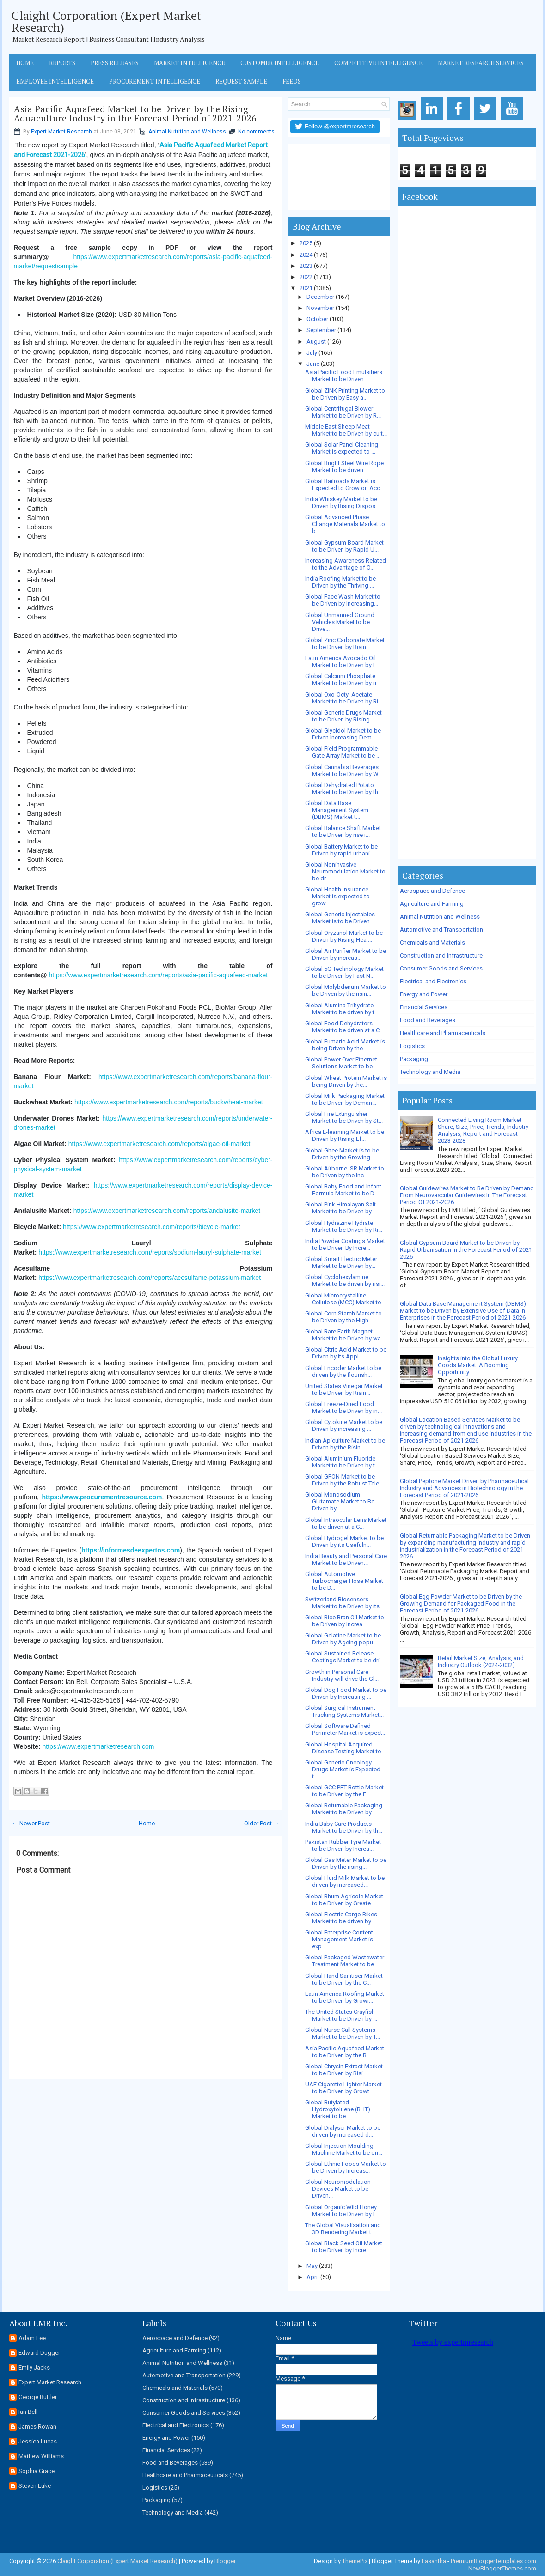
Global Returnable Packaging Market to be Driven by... (343, 1809)
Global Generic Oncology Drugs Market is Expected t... (342, 1769)
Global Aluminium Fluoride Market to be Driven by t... (342, 1462)
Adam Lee (32, 2337)
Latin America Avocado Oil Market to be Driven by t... (342, 661)
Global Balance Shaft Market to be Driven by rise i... (343, 831)
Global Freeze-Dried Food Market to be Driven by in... (343, 1407)
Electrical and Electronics (433, 981)
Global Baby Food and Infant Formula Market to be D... (343, 1190)
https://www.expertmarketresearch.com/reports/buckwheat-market (168, 1102)
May (312, 2265)
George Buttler (37, 2397)
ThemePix (354, 2561)
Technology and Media (430, 1071)
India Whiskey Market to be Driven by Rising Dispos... (342, 502)
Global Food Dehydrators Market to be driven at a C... (344, 1027)
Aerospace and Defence (432, 890)
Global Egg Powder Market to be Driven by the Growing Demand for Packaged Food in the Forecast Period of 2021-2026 (461, 1603)
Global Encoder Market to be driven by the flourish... (343, 1371)
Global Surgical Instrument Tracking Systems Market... (344, 1711)
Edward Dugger (39, 2352)
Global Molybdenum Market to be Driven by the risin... (345, 990)
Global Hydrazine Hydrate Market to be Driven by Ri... (343, 1226)
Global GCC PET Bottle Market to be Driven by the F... (344, 1791)
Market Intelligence (189, 63)
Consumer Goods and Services (441, 968)
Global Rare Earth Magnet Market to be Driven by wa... (345, 1335)
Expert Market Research (61, 131)
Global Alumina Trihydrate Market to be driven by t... (342, 1009)
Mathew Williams (41, 2456)
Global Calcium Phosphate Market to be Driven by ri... (342, 679)
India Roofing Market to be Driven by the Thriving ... (340, 582)
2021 (306, 288)
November (320, 307)
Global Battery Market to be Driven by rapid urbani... (341, 850)
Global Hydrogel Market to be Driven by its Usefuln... (344, 1541)
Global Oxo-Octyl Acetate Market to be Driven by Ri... (343, 698)
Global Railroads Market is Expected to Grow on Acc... (344, 484)
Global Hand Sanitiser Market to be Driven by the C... (344, 1979)
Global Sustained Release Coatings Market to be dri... (344, 1657)
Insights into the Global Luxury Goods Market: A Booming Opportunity (478, 1365)
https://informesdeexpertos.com (130, 1550)
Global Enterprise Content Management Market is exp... (339, 1939)
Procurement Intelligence (154, 81)
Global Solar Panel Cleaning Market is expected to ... (341, 448)
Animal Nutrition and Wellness (187, 131)
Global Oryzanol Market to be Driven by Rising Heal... (344, 936)
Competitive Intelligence (378, 63)
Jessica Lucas (37, 2441)
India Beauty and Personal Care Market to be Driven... (346, 1559)
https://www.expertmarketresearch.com (98, 1746)
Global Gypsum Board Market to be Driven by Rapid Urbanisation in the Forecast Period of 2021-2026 (467, 1249)
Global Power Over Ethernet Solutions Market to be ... (341, 1063)
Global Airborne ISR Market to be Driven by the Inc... (344, 1172)
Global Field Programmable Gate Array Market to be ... (342, 752)
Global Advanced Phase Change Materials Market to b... (345, 524)
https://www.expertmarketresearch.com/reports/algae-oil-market (159, 1143)
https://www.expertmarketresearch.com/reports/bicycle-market (151, 1226)
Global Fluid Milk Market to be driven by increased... (345, 1881)
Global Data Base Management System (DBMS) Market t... (336, 810)
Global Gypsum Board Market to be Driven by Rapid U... (344, 546)
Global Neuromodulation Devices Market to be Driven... (338, 2188)
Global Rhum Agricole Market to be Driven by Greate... (344, 1900)
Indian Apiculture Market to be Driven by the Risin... (345, 1444)
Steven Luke (34, 2485)
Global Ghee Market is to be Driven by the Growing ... (342, 1154)
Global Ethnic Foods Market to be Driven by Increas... (345, 2167)
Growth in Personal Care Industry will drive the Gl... (342, 1675)
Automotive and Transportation (441, 929)
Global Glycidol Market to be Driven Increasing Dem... (343, 734)
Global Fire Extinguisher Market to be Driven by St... (344, 1117)
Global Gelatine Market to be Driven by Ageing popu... (343, 1639)
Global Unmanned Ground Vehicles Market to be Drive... (339, 622)
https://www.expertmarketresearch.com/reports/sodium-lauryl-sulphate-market (149, 1252)
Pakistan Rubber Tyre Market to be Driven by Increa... (343, 1845)
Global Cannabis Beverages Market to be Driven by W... (343, 770)
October (317, 318)
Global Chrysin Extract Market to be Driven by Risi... (344, 2070)
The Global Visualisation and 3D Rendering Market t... (343, 2229)
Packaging (414, 1058)
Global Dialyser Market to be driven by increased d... (342, 2131)
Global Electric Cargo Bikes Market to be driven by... (341, 1918)
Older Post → (261, 1823)
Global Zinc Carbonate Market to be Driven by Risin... (345, 643)
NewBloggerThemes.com (502, 2568)
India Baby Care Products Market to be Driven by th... (343, 1827)
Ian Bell (27, 2411)
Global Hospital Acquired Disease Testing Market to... (345, 1748)
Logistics (412, 1046)
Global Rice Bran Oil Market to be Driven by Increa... (344, 1621)
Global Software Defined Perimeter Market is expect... (345, 1729)
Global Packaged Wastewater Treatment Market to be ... (344, 1961)
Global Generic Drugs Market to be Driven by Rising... (343, 716)
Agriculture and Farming (432, 903)
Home (25, 63)
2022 (306, 276)
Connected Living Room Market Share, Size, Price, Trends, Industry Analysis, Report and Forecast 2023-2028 (483, 1130)
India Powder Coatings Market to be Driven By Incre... (345, 1244)
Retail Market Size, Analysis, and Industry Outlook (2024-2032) (481, 1661)
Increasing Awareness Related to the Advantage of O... (345, 564)
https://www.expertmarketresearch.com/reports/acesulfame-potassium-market (149, 1277)
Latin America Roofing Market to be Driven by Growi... (344, 1997)
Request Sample (241, 81)
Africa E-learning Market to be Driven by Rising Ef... (344, 1135)
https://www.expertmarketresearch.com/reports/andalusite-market (167, 1210)
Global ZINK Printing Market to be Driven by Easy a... (345, 394)
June (312, 363)
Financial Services (423, 1007)
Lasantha (434, 2561)
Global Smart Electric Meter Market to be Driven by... (341, 1262)
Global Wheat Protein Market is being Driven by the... (346, 1081)
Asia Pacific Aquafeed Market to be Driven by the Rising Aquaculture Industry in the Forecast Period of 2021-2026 (135, 113)
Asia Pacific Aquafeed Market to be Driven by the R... (344, 2052)
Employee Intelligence (55, 81)
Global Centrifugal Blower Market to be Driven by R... (343, 412)
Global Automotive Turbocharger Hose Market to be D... (344, 1580)
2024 (306, 254)
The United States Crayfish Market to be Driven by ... (341, 2015)
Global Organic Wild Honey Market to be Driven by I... (342, 2211)
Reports (62, 63)
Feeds (291, 81)
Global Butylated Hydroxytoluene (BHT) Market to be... (337, 2109)
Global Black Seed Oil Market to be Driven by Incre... (343, 2247)
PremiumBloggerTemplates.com (493, 2561)
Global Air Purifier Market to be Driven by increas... (345, 954)
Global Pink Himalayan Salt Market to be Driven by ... (341, 1208)
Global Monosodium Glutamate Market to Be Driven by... (339, 1501)
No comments (256, 131)
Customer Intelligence (279, 63)
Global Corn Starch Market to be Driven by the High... (343, 1317)
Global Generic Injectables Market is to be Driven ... (340, 918)
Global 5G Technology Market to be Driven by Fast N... (344, 972)
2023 (306, 265)
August (316, 341)
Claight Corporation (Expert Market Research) (106, 21)
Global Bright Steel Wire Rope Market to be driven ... (344, 466)
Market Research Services (481, 63)
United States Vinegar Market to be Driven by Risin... (344, 1389)
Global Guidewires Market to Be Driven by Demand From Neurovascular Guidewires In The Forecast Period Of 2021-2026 (467, 1195)
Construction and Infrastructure (441, 955)
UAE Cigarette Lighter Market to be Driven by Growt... (343, 2088)
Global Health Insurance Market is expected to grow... (337, 896)
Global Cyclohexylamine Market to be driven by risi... (345, 1280)
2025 (306, 243)
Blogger (225, 2561)
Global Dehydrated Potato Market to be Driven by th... (343, 788)
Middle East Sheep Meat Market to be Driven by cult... (346, 430)
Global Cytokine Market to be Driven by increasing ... (343, 1425)
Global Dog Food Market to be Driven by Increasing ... (345, 1693)
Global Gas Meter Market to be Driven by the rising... (345, 1863)
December (320, 296)
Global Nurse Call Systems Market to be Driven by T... (342, 2033)
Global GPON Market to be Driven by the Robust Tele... (344, 1480)
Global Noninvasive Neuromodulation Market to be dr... (345, 871)
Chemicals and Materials (432, 942)
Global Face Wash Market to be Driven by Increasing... (342, 600)
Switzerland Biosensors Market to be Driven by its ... (345, 1603)
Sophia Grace (36, 2470)
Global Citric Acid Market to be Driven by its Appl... (345, 1353)
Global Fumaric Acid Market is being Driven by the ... (345, 1045)
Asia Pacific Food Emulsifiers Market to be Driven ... (343, 375)
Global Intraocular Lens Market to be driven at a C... (345, 1523)
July (311, 352)
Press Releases (115, 63)
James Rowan (37, 2426)
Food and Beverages (427, 1020)
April (312, 2276)
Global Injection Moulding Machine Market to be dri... (343, 2149)
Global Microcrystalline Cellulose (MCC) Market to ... (346, 1299)
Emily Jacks (34, 2367)
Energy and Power (423, 994)
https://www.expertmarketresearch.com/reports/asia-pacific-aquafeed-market (158, 975)
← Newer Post (31, 1823)
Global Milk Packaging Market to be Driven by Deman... (345, 1099)
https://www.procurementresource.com (102, 1497)
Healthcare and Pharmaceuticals (442, 1033)
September (321, 330)
